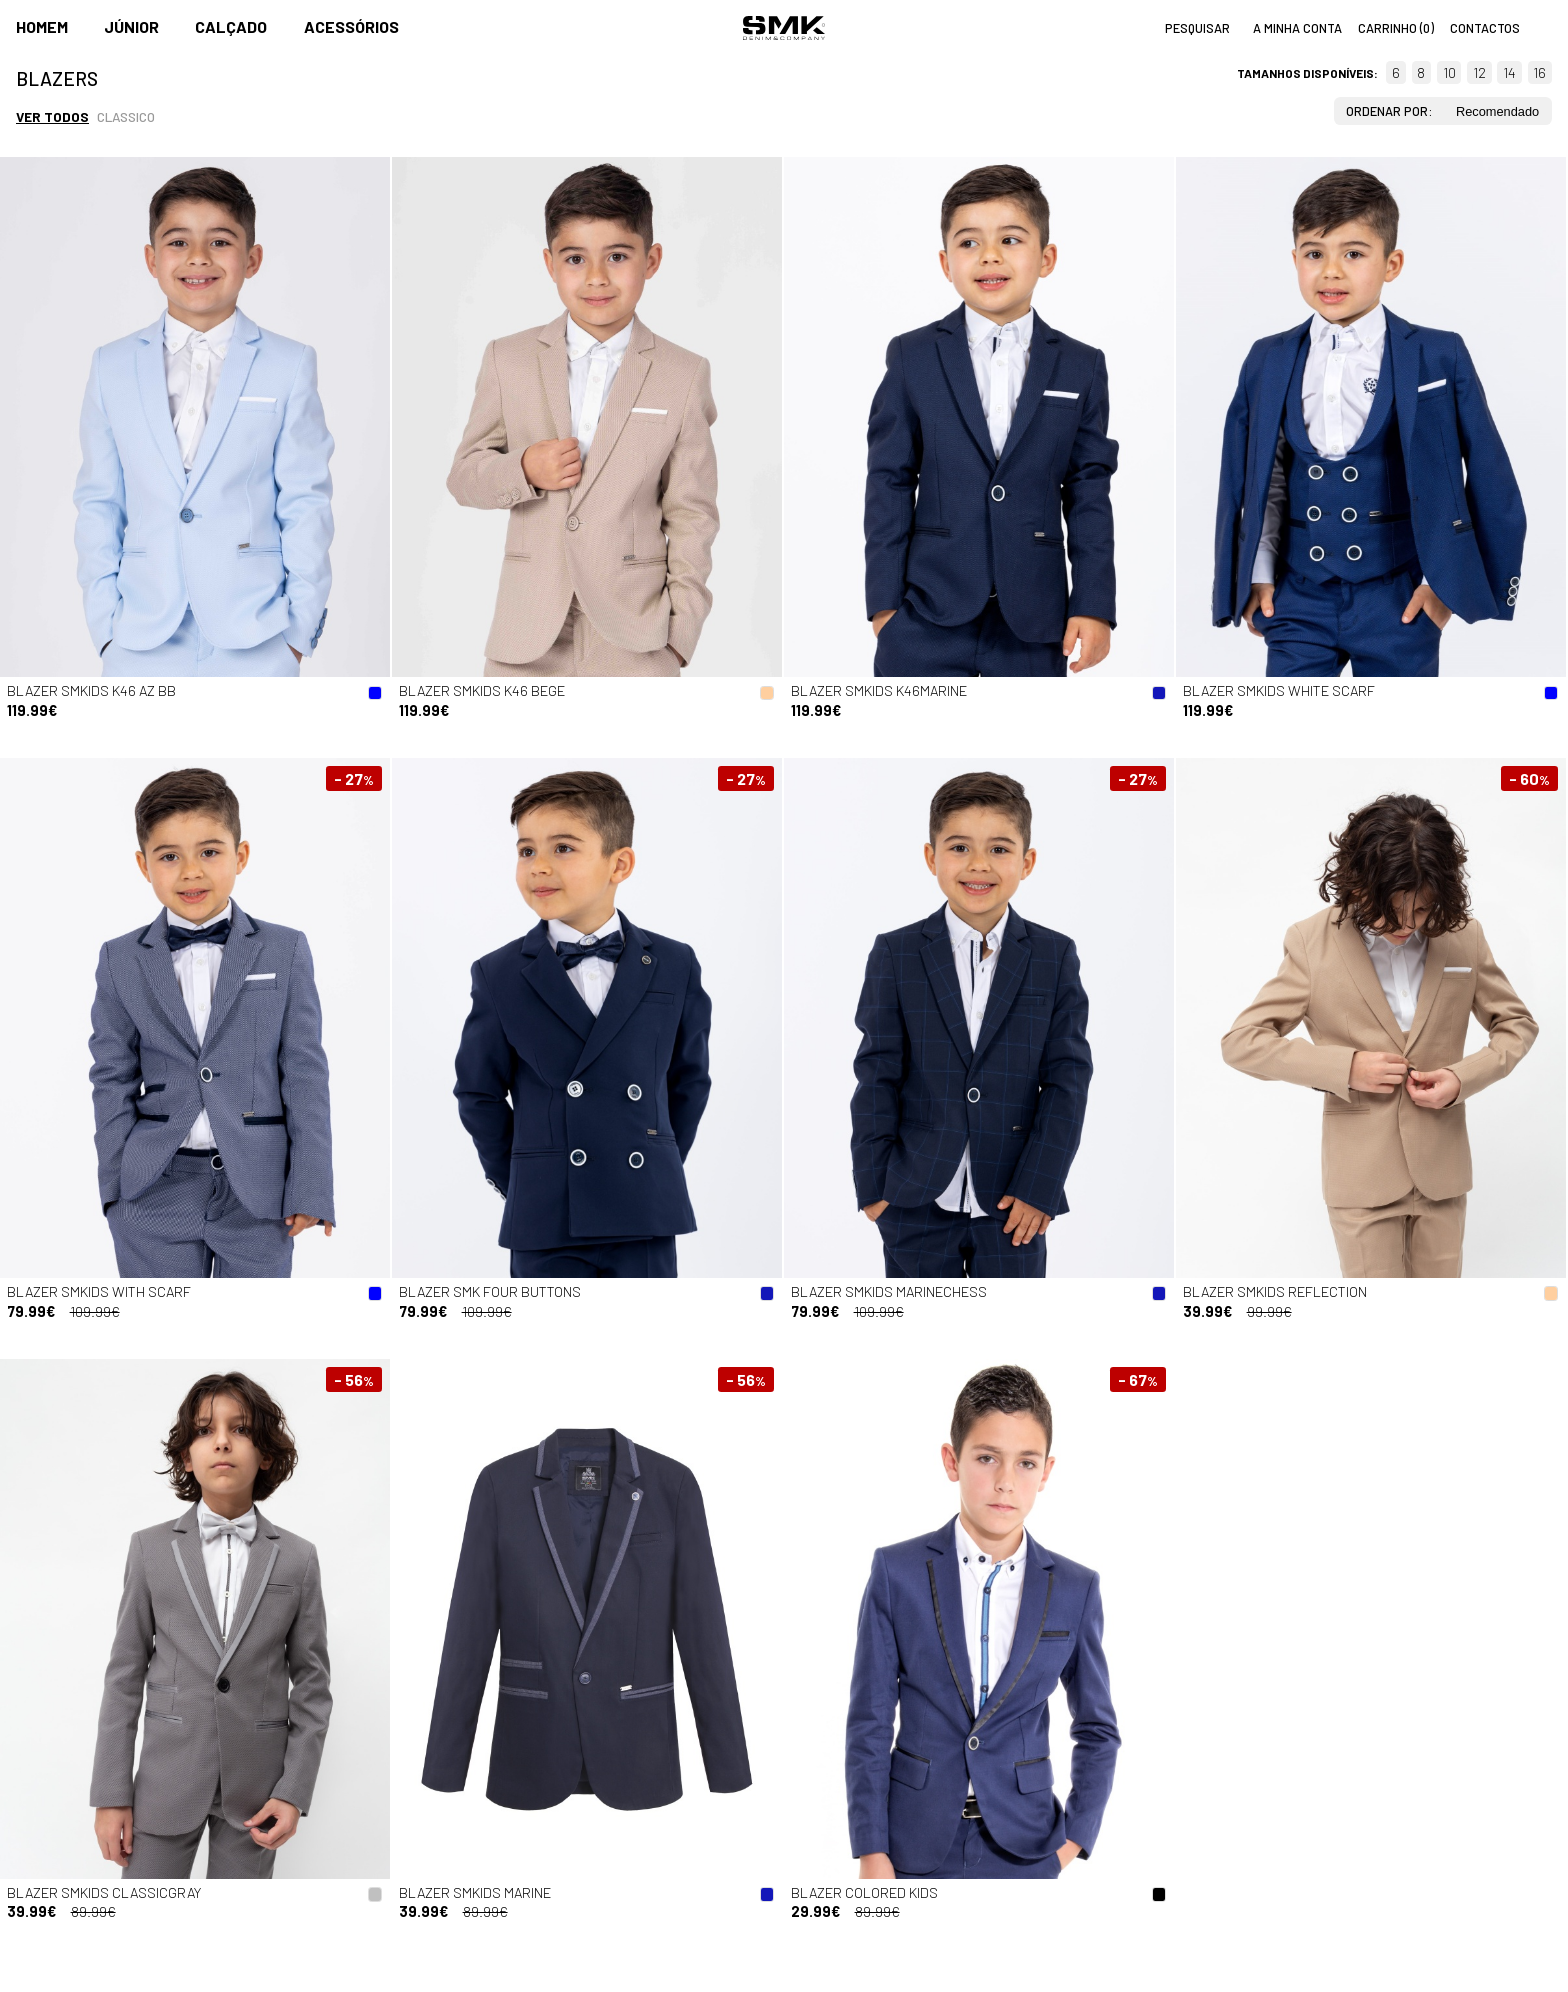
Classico (126, 116)
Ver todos (52, 116)
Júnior (131, 26)
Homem (42, 26)
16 (1539, 72)
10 (1449, 72)
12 (1479, 72)
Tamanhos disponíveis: (1307, 73)
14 (1509, 72)
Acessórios (351, 26)
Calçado (231, 26)
